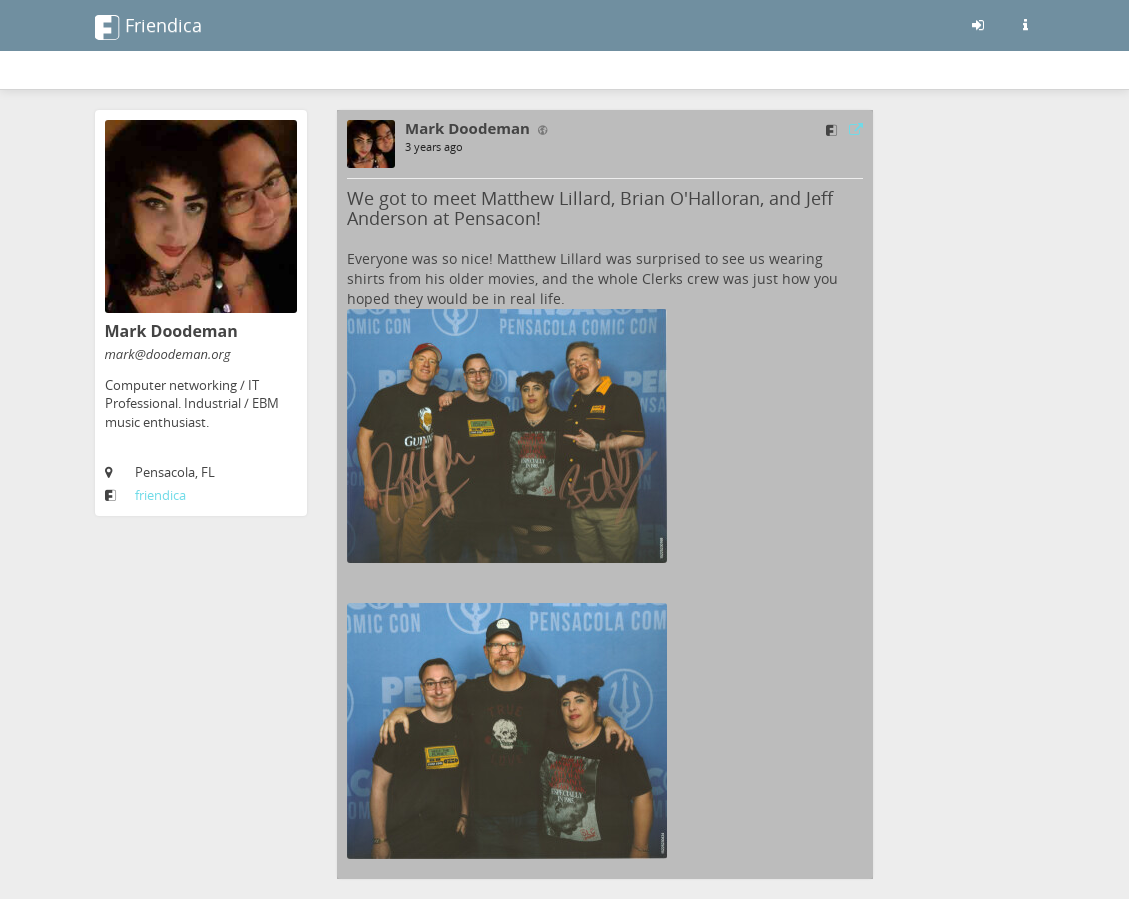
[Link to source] (856, 129)
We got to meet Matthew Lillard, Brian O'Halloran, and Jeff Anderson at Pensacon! (590, 208)
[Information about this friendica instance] (1026, 25)
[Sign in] (978, 25)
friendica (160, 495)
